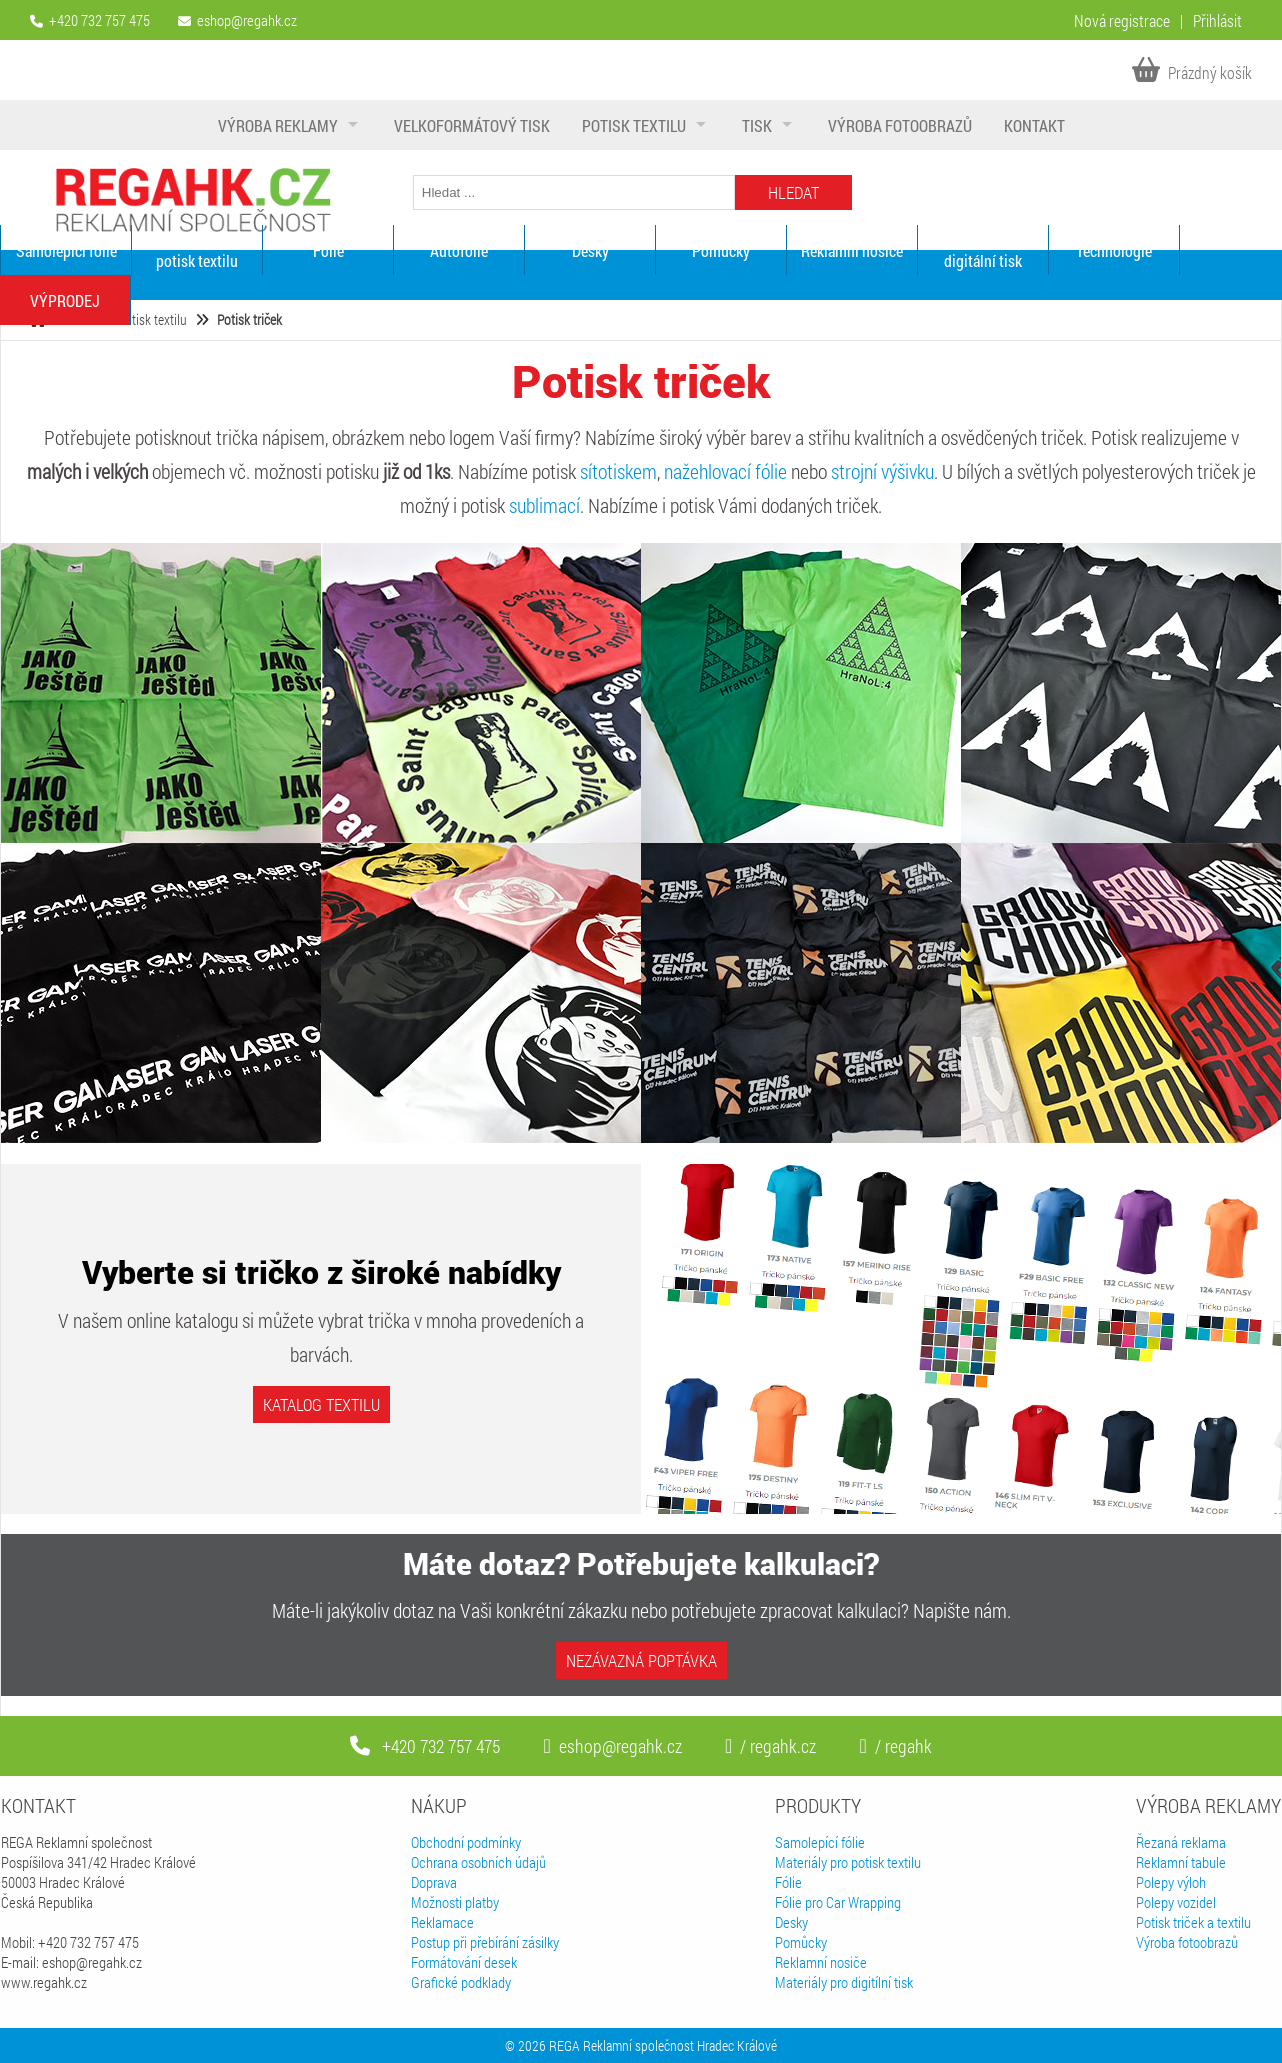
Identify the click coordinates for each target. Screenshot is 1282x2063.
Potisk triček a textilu (1193, 1922)
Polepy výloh (1171, 1882)
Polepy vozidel (1176, 1902)
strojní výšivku (882, 471)
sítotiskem (618, 471)
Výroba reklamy (278, 125)
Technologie (1114, 250)
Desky (590, 250)
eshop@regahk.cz (247, 20)
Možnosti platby (455, 1902)
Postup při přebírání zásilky (485, 1942)
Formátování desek (464, 1962)
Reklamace (442, 1922)
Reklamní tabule (1181, 1862)
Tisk (757, 125)
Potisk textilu (634, 125)
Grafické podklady (461, 1982)
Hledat (793, 192)
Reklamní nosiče (852, 250)
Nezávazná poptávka (641, 1660)
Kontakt (1034, 125)
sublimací (544, 505)
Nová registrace (1122, 20)
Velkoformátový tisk (472, 125)
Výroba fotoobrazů (900, 125)
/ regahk (895, 1746)
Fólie (328, 250)
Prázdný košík (1192, 72)
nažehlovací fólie (725, 471)
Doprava (434, 1882)
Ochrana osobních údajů (478, 1862)
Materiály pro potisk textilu (197, 250)
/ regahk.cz (770, 1746)
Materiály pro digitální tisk (983, 250)
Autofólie (459, 250)
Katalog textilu (321, 1404)
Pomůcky (721, 250)
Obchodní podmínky (466, 1842)
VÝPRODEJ (65, 300)
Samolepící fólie (66, 250)
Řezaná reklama (1181, 1842)
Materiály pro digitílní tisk (844, 1982)
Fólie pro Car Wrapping (838, 1902)
